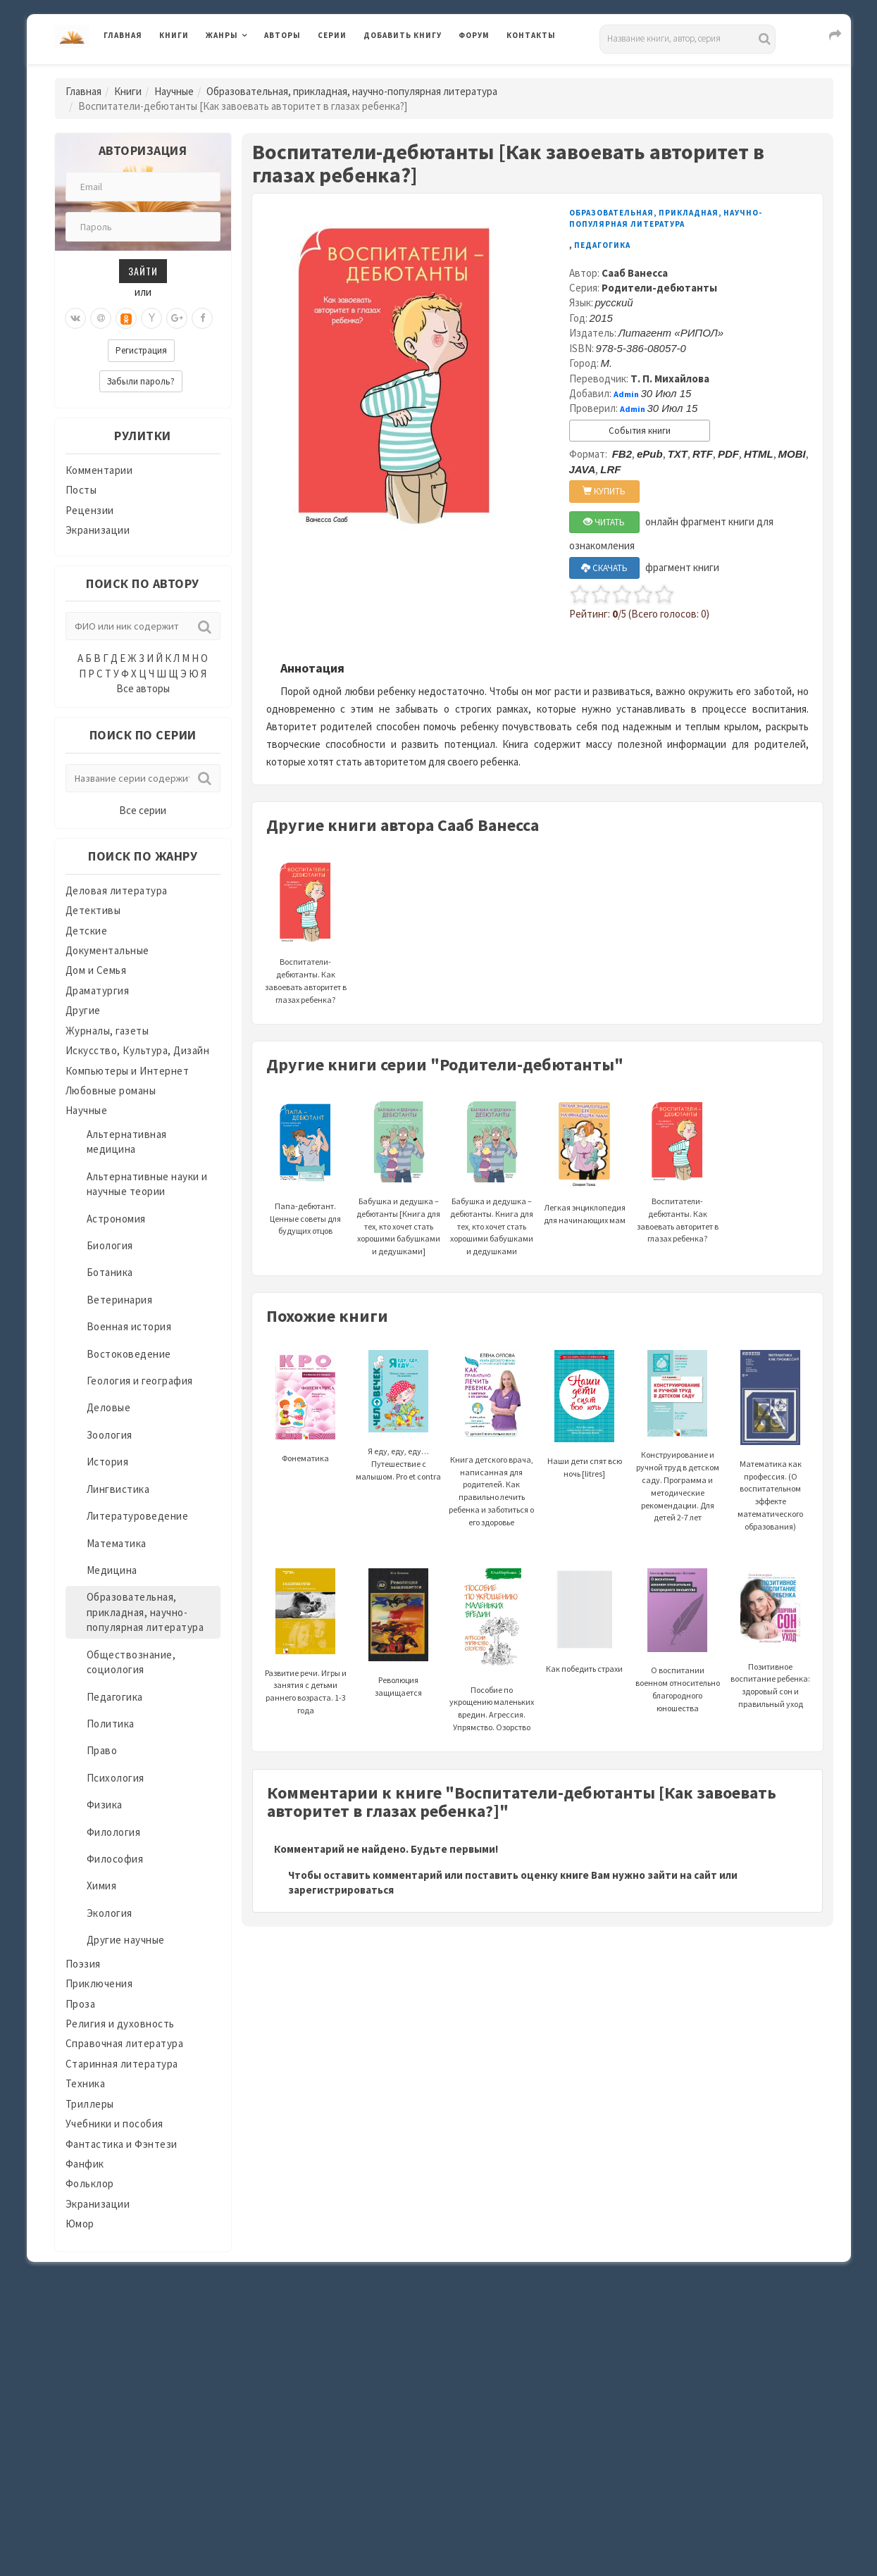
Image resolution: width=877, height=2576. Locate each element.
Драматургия (98, 990)
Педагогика (115, 1696)
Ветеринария (120, 1299)
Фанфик (85, 2163)
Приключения (99, 1983)
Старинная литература (122, 2063)
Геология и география (140, 1380)
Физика (105, 1804)
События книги (640, 431)
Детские (87, 930)
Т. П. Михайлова (669, 378)
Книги (174, 35)
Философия (115, 1858)
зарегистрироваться (341, 1889)
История (108, 1461)
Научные (174, 91)
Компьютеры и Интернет (127, 1070)
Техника (86, 2083)
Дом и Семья (96, 970)
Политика (111, 1723)
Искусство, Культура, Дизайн (138, 1050)
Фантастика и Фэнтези (122, 2144)
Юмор (80, 2223)
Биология (110, 1245)
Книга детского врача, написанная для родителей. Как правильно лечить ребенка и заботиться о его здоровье (491, 1458)
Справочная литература (125, 2043)
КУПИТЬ (604, 491)
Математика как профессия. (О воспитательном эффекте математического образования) (770, 1462)
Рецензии (90, 510)
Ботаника (110, 1272)
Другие (83, 1010)
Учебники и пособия (114, 2123)
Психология (115, 1777)
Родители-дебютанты (659, 287)
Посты (81, 489)
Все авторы (143, 688)
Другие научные (126, 1939)
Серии (332, 35)
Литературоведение (138, 1516)
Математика (117, 1543)
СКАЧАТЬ (604, 568)
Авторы (282, 35)
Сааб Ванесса (635, 273)
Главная (123, 35)
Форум (474, 35)
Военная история (129, 1326)
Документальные (107, 950)
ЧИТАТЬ (604, 522)
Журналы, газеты (107, 1030)
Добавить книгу (402, 35)
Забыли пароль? (141, 381)
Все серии (142, 810)
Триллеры (90, 2104)
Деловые (109, 1407)
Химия (102, 1885)
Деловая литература (117, 890)
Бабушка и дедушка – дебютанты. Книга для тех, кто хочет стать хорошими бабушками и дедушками (491, 1195)
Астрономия (116, 1218)
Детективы (93, 910)
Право (102, 1750)
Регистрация (141, 350)
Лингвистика (118, 1489)
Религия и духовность (120, 2023)
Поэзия (83, 1963)
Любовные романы (111, 1090)
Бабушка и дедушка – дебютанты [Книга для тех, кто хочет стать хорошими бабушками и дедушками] (398, 1195)
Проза (81, 2004)
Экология (109, 1913)
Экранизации (98, 530)
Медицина (112, 1570)
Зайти (143, 270)
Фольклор (90, 2183)
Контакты (531, 35)
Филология (114, 1832)
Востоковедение (129, 1354)
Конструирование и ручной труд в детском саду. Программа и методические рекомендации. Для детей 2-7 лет (677, 1455)
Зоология (109, 1435)
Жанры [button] (222, 35)
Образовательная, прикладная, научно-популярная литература (351, 91)
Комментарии (99, 470)
